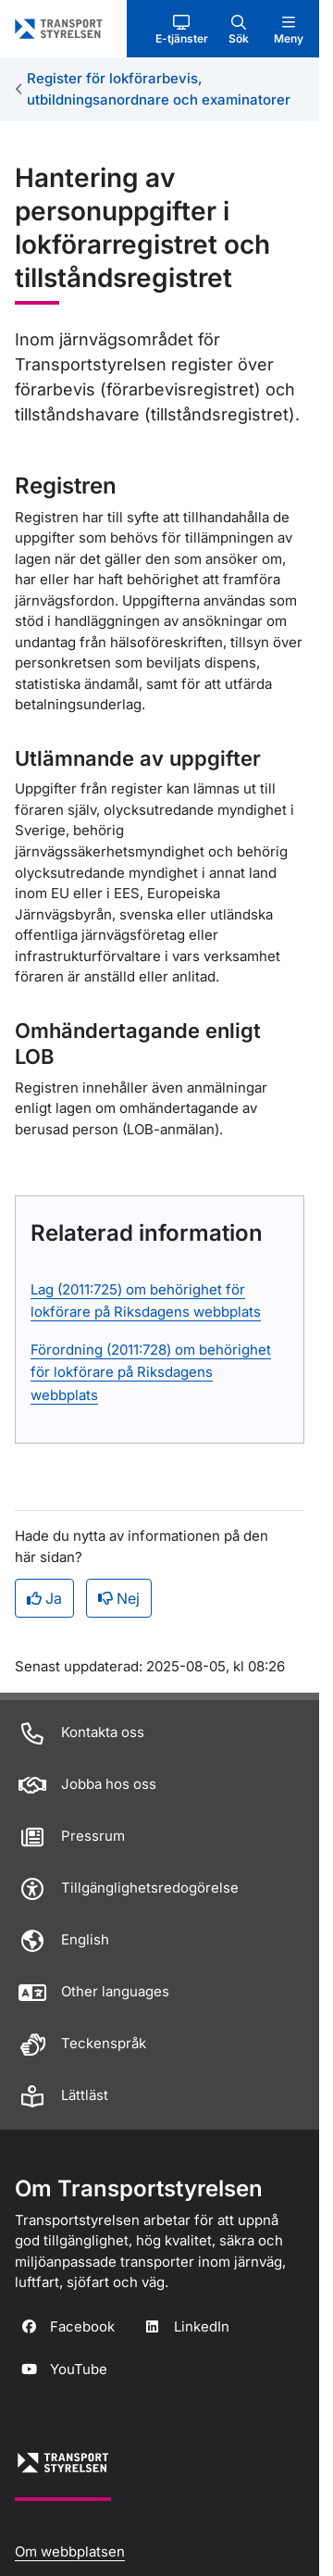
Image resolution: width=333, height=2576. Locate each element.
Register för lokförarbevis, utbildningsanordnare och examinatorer (158, 88)
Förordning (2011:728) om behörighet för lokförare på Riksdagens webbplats (151, 1372)
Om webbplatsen (70, 2551)
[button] (182, 28)
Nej (119, 1598)
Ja (44, 1598)
